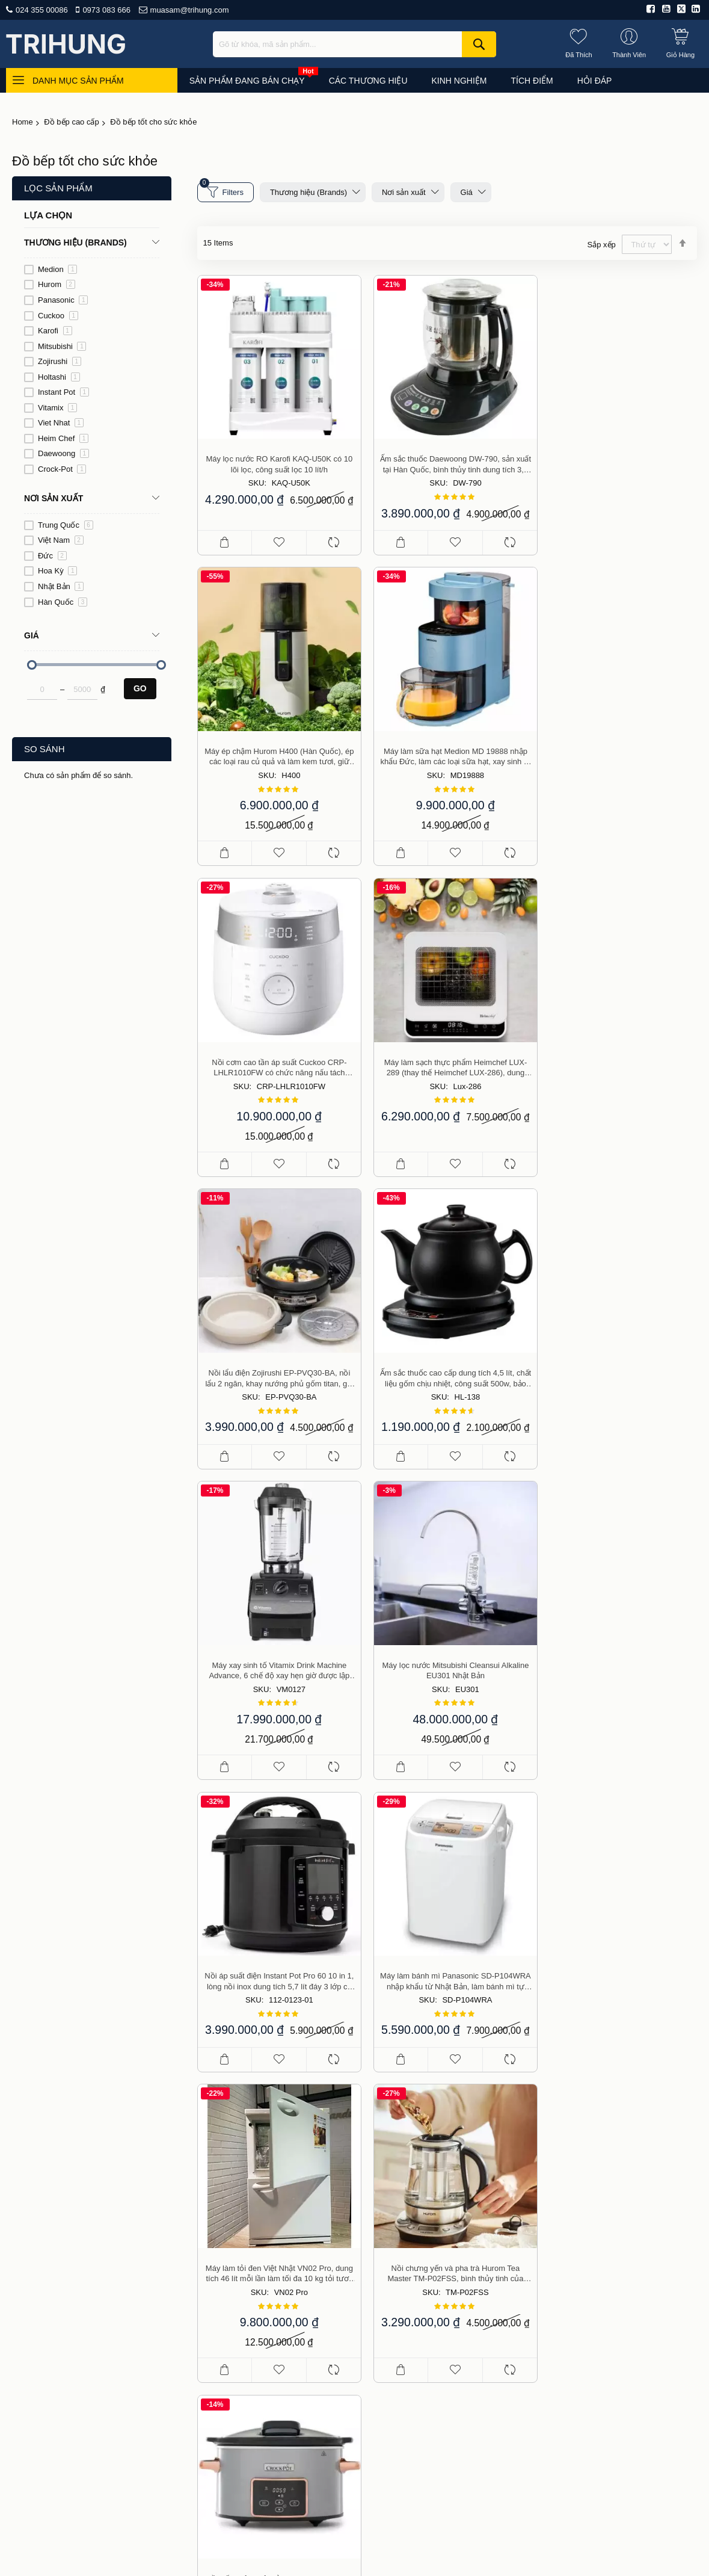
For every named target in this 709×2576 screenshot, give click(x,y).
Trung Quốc (65, 525)
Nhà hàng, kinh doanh (608, 2280)
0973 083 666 (106, 9)
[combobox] (354, 44)
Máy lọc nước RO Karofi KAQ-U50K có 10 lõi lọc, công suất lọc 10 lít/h (277, 458)
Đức (52, 555)
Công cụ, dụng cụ (601, 2332)
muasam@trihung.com (189, 9)
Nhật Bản (61, 586)
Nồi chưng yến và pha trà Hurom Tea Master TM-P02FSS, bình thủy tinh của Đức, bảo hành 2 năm (447, 1680)
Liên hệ (418, 2469)
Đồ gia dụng (590, 2211)
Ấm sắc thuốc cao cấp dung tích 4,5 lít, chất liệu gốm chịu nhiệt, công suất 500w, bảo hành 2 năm (446, 1069)
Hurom (56, 284)
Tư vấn (336, 2469)
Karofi (55, 330)
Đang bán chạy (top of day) (618, 2176)
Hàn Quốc (62, 602)
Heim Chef (63, 438)
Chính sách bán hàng (460, 2228)
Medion (57, 269)
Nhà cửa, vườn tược (605, 2315)
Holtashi (59, 376)
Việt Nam (61, 540)
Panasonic (63, 299)
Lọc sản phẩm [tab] (58, 188)
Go (140, 688)
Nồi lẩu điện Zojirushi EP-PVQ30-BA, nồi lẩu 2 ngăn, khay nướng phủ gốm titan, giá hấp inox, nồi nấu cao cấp (276, 1069)
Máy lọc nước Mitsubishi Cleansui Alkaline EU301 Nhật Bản (277, 1375)
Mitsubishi (62, 346)
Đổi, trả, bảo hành (453, 2297)
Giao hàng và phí (452, 2262)
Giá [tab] (31, 635)
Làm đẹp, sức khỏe (603, 2228)
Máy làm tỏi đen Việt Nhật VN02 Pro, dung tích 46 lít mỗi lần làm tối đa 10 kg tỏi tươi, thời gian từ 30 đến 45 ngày (276, 1680)
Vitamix (57, 407)
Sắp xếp (602, 244)
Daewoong (63, 453)
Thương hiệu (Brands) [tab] (75, 242)
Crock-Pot (62, 469)
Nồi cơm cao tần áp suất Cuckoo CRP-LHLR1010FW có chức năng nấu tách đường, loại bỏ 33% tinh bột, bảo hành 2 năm (446, 764)
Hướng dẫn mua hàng (461, 2245)
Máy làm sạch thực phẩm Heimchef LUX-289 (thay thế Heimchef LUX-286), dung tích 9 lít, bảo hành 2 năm (617, 764)
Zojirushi (59, 361)
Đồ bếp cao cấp (71, 121)
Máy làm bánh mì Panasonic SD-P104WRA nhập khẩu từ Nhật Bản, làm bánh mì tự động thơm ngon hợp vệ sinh (618, 1375)
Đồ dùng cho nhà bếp (607, 2193)
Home (22, 121)
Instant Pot (63, 392)
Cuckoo (58, 315)
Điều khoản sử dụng (458, 2193)
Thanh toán (441, 2280)
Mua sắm (293, 2469)
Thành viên (440, 2315)
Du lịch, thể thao (597, 2297)
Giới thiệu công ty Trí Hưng (470, 2176)
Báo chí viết (442, 2211)
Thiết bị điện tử (595, 2262)
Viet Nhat (61, 422)
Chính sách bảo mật (458, 2332)
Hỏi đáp (377, 2469)
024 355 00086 (42, 9)
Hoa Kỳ (57, 570)
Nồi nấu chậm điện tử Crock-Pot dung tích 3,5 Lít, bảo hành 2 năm (618, 1680)
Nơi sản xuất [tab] (53, 498)
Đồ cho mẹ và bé (599, 2245)
